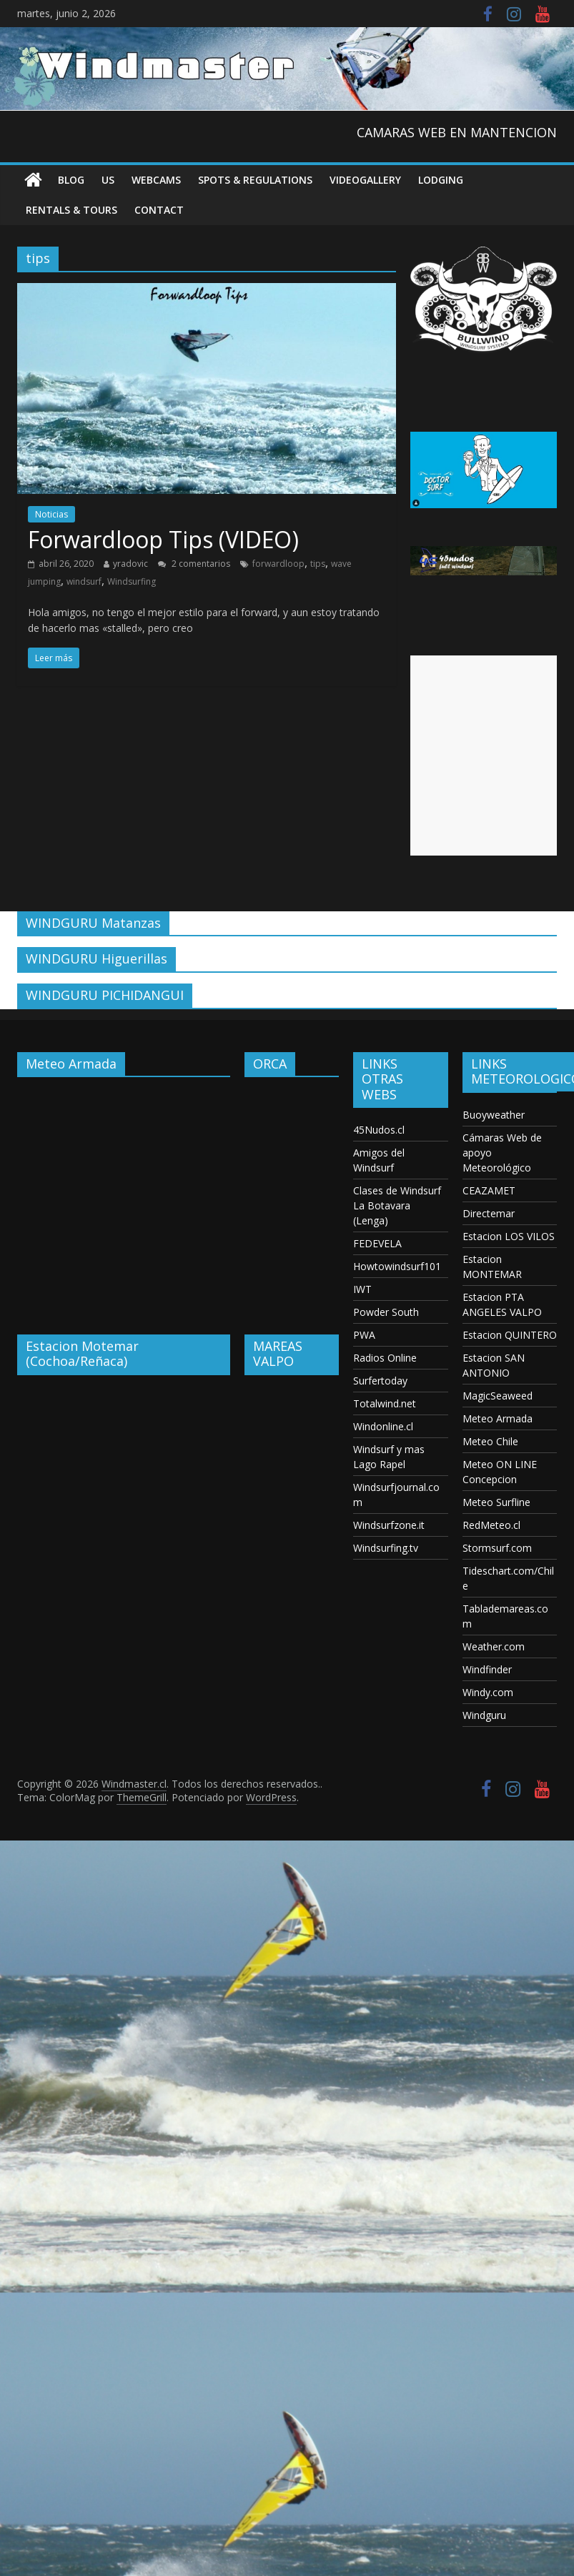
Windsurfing (131, 581)
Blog (71, 180)
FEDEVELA (377, 1243)
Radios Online (385, 1357)
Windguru (484, 1715)
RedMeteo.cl (491, 1525)
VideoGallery (365, 180)
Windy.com (487, 1692)
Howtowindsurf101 (397, 1266)
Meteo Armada (497, 1418)
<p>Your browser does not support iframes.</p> (123, 1195)
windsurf (84, 581)
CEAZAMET (488, 1190)
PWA (364, 1335)
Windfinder (487, 1669)
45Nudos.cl (379, 1129)
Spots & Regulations (255, 180)
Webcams (156, 180)
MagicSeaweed (497, 1395)
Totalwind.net (384, 1403)
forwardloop (278, 564)
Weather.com (493, 1646)
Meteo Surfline (496, 1502)
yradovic (130, 564)
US (108, 180)
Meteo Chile (490, 1441)
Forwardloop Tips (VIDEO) (163, 539)
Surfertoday (380, 1380)
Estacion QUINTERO (509, 1335)
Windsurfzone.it (389, 1525)
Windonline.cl (383, 1426)
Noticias (51, 514)
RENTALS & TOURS (71, 210)
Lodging (440, 180)
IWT (362, 1289)
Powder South (386, 1312)
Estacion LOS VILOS (508, 1236)
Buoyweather (493, 1114)
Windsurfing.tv (385, 1548)
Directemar (488, 1213)
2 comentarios (194, 564)
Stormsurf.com (497, 1548)
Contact (159, 210)
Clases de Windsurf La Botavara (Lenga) (397, 1205)
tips (317, 564)
